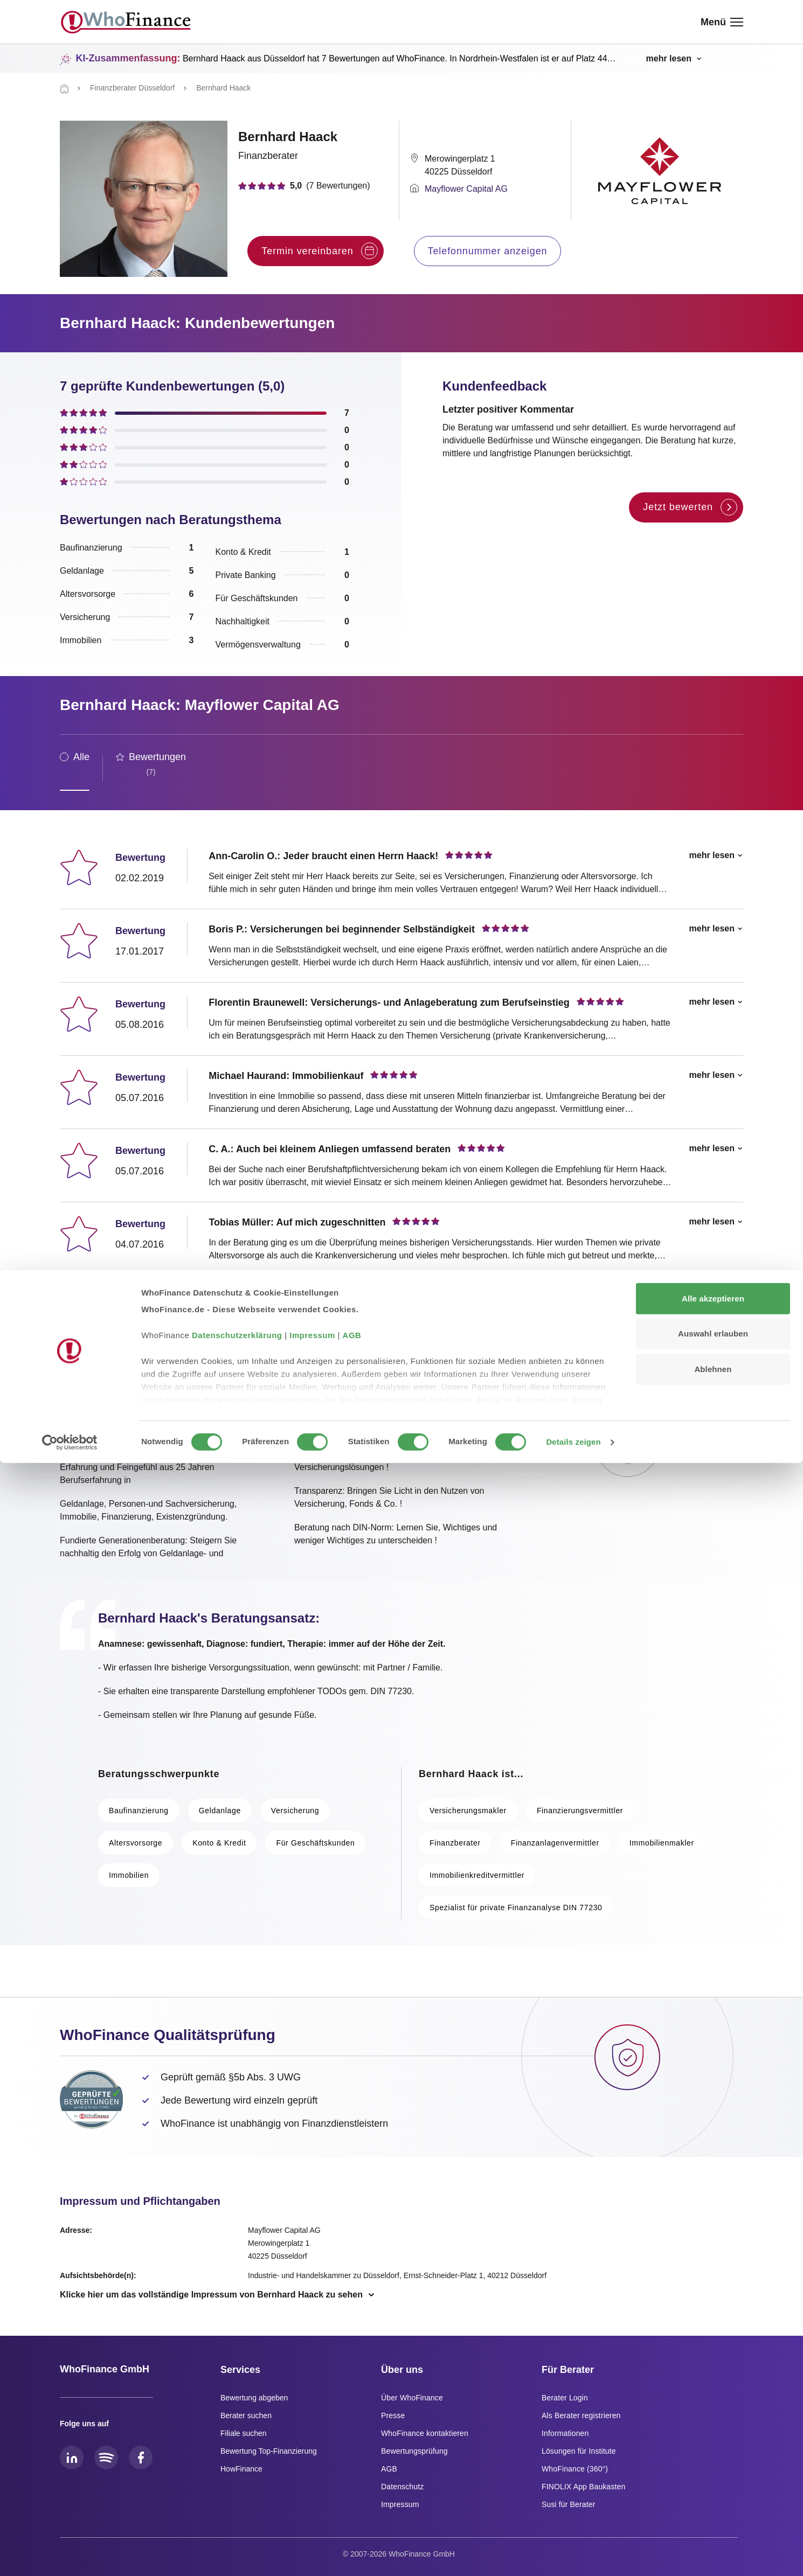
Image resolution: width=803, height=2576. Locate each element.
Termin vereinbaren (319, 250)
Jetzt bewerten (690, 507)
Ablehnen (712, 2482)
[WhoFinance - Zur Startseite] (126, 21)
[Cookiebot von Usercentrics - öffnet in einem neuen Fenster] (70, 2555)
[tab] (74, 768)
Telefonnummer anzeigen (488, 251)
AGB (352, 2448)
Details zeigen (573, 2554)
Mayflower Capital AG (466, 188)
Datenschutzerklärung (237, 2448)
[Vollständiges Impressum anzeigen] (218, 2294)
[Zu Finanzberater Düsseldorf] (132, 87)
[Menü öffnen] (722, 22)
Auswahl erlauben (713, 2446)
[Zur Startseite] (64, 88)
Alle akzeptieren (713, 2411)
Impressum (312, 2448)
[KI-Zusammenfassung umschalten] (672, 58)
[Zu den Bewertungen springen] (315, 185)
